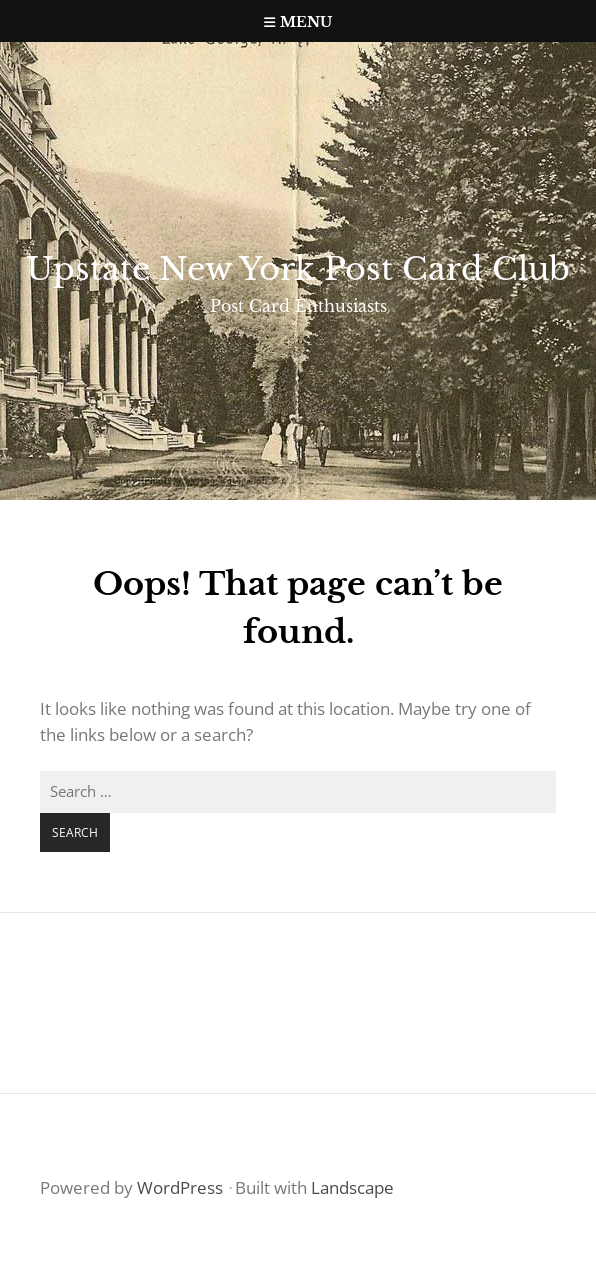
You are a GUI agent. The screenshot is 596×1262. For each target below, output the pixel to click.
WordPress (180, 1187)
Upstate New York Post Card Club (298, 269)
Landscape (352, 1187)
